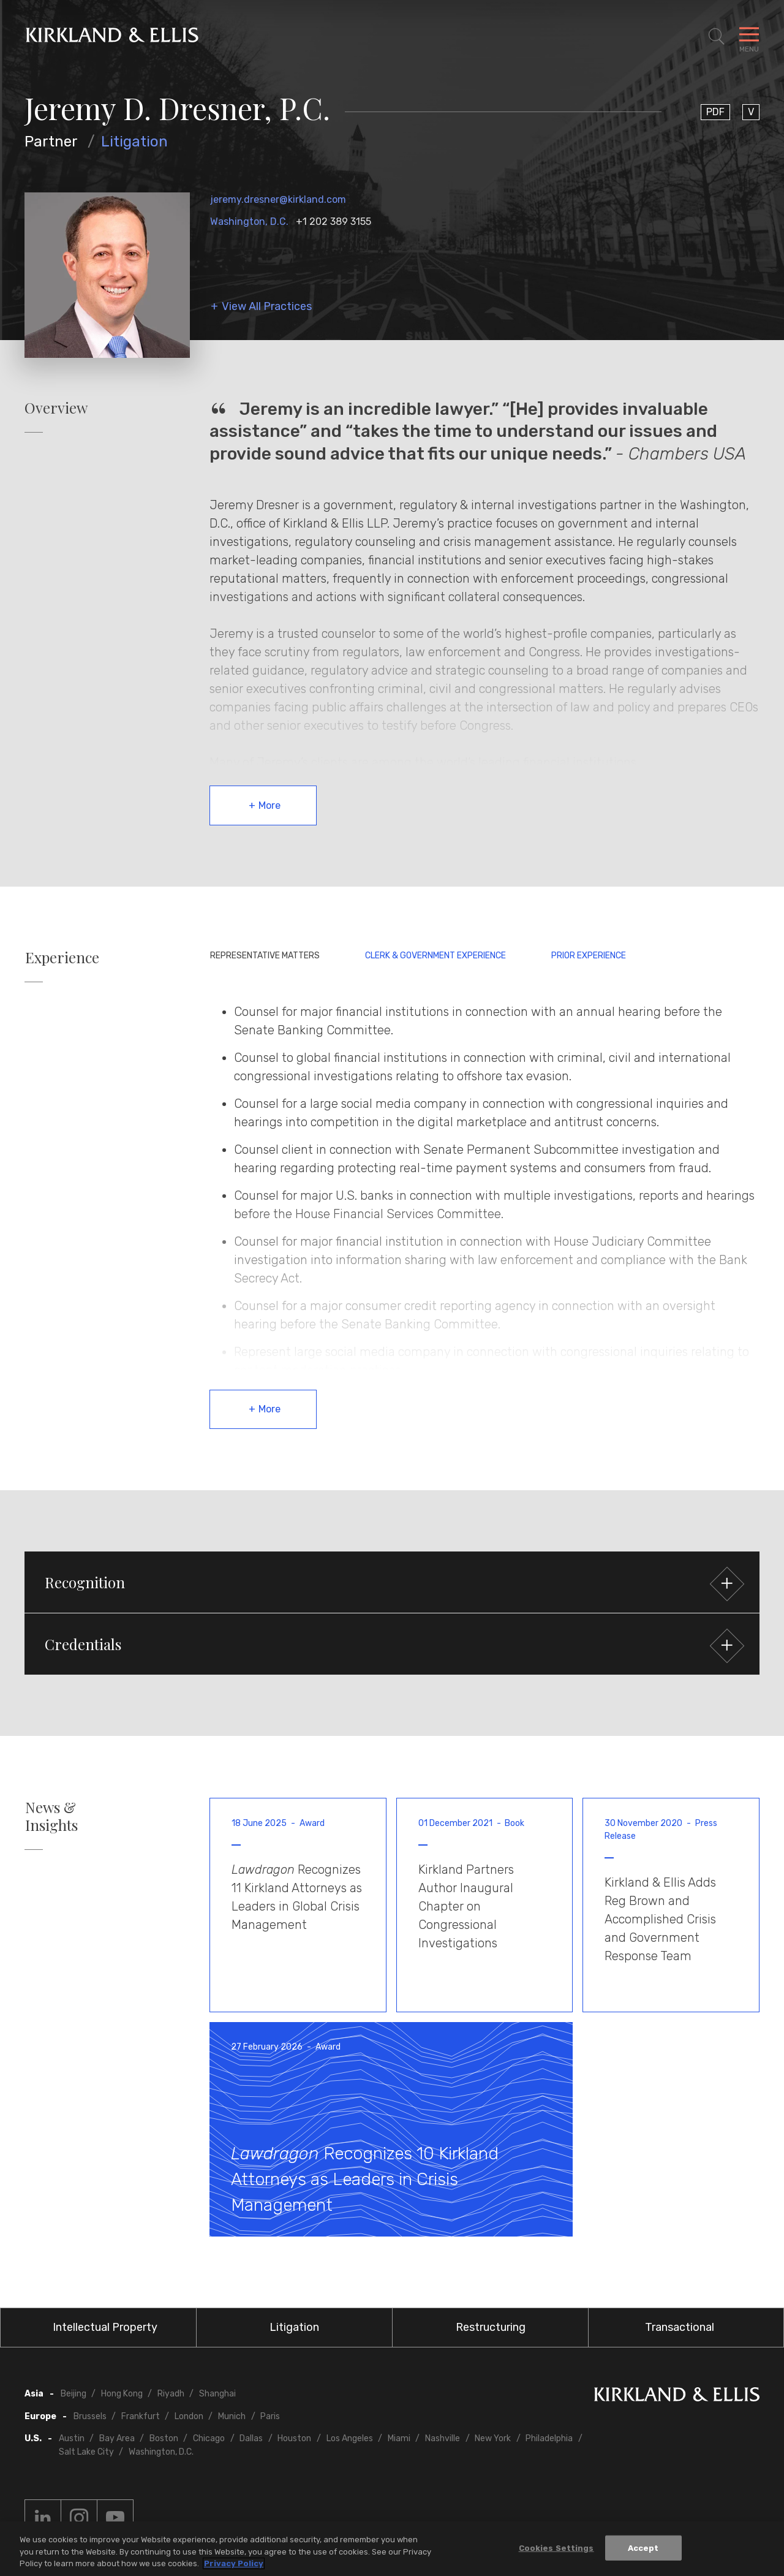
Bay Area (117, 2438)
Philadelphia (549, 2438)
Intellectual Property (105, 2327)
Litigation (134, 141)
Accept (643, 2548)
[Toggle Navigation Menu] (749, 37)
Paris (270, 2416)
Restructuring (491, 2327)
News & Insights (51, 1816)
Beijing (73, 2393)
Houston (294, 2438)
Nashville (442, 2438)
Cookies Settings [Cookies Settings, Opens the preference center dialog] (556, 2548)
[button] (392, 1582)
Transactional (679, 2327)
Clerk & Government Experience (435, 955)
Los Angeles (349, 2438)
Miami (399, 2438)
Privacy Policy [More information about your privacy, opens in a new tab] (233, 2564)
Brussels (90, 2416)
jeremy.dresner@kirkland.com (278, 199)
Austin (72, 2438)
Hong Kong (122, 2393)
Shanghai (217, 2393)
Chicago (209, 2438)
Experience (62, 957)
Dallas (251, 2438)
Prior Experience (588, 955)
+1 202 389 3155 (333, 221)
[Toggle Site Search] (716, 37)
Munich (232, 2416)
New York (493, 2438)
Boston (163, 2438)
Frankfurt (140, 2416)
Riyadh (170, 2393)
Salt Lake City (86, 2452)
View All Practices (267, 306)
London (189, 2416)
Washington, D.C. (249, 221)
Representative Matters (265, 955)
